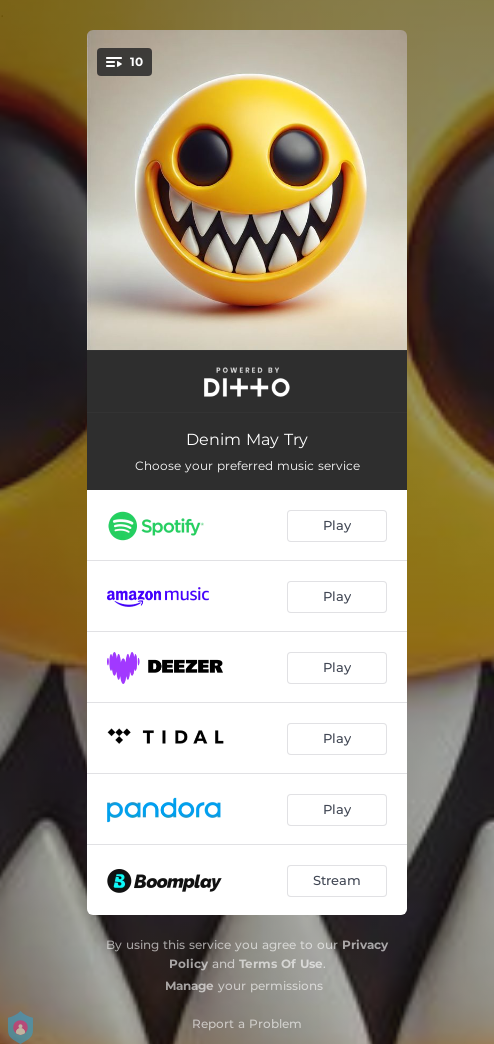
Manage (189, 985)
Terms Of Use (281, 963)
